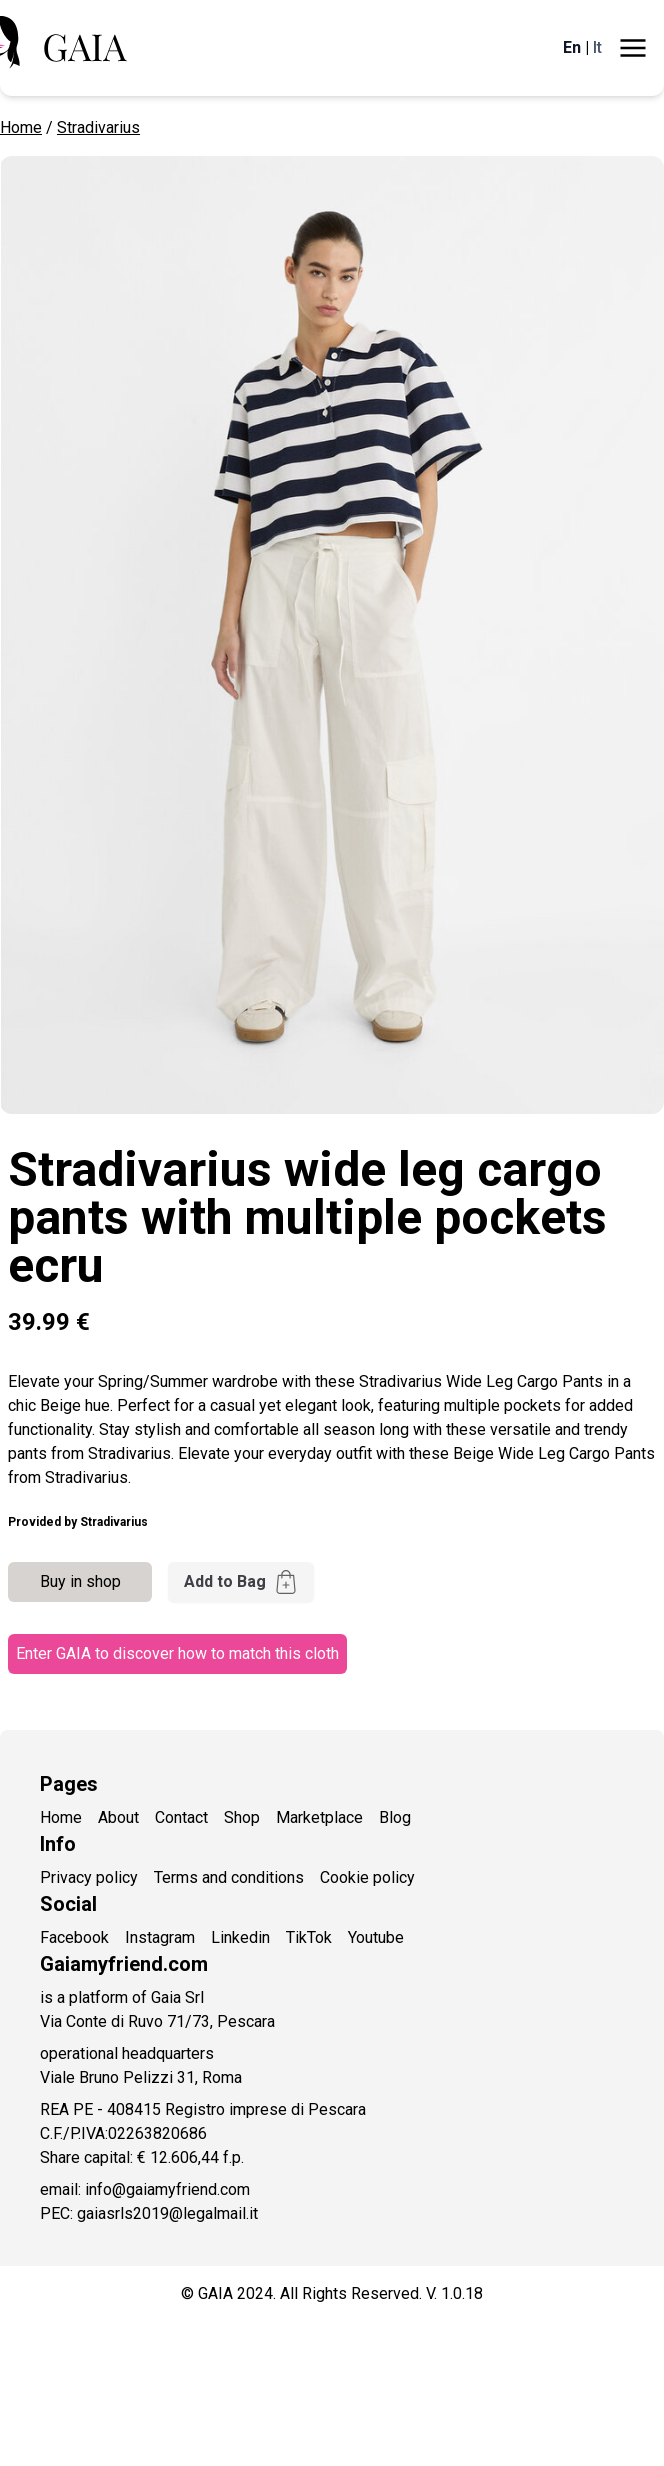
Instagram (160, 1937)
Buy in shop (80, 1581)
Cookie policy (367, 1877)
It (597, 47)
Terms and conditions (229, 1877)
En (572, 47)
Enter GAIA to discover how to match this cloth (177, 1653)
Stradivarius (98, 127)
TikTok (309, 1937)
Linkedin (240, 1937)
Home (21, 127)
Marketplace (319, 1817)
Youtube (376, 1937)
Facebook (74, 1937)
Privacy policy (89, 1877)
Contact (181, 1817)
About (118, 1817)
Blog (395, 1817)
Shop (242, 1817)
